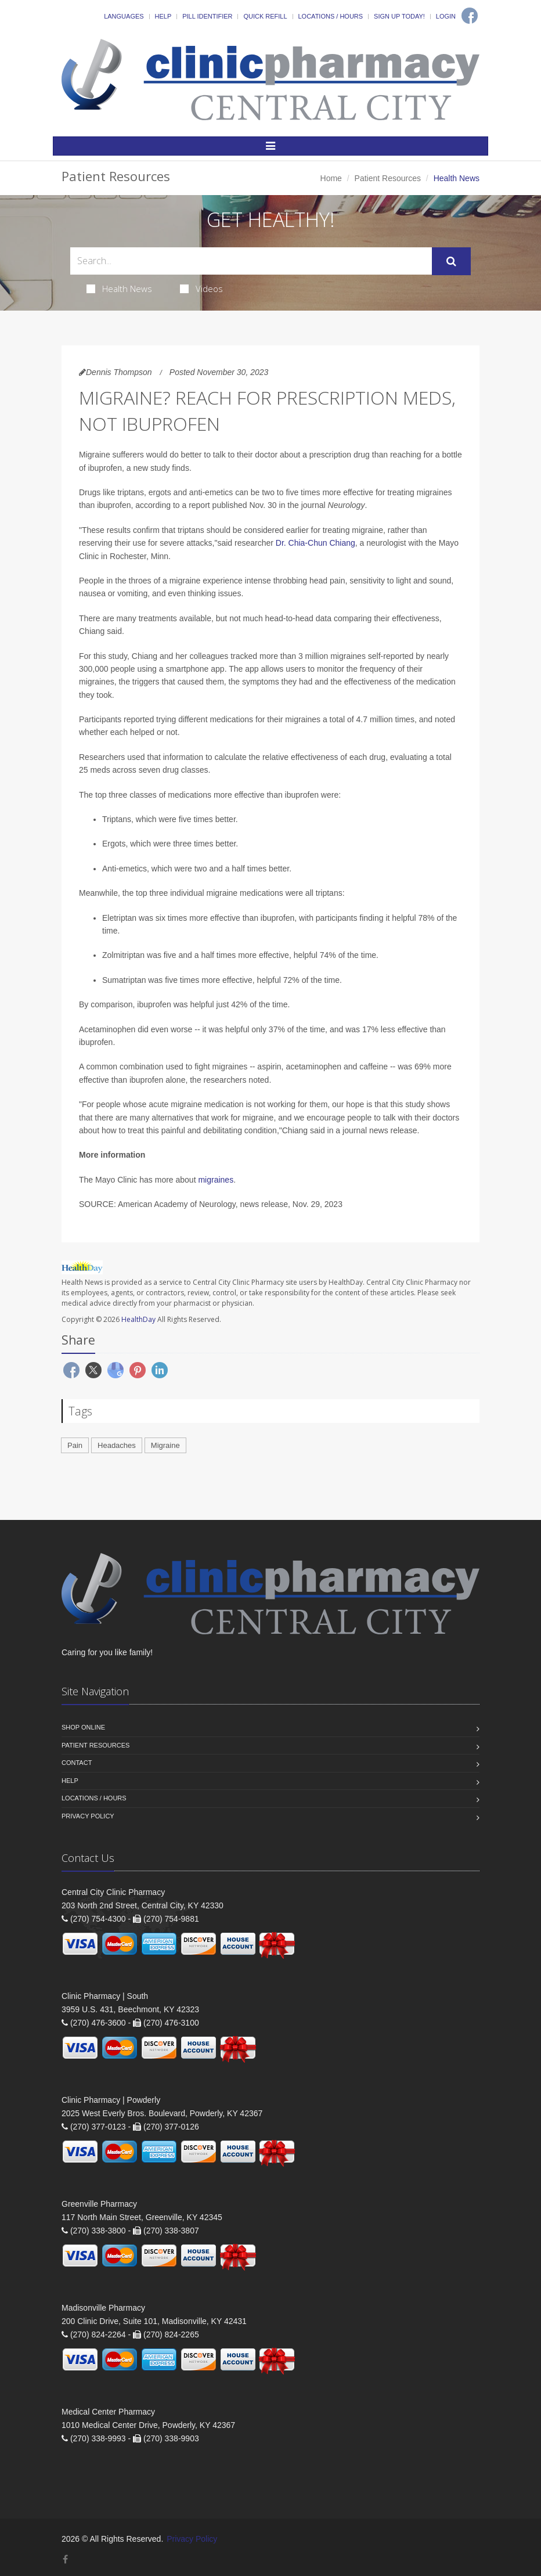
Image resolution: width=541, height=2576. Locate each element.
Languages (123, 16)
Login (446, 16)
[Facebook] (469, 16)
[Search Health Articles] (251, 261)
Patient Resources (388, 178)
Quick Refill (265, 16)
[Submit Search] (451, 261)
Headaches (117, 1445)
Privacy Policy (88, 1816)
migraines (215, 1179)
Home (331, 178)
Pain (74, 1445)
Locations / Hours (330, 16)
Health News (119, 288)
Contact (77, 1762)
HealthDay (138, 1319)
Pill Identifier (207, 16)
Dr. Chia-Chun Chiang (315, 542)
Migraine (165, 1445)
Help (163, 16)
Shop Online (83, 1727)
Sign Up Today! (399, 16)
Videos (201, 288)
